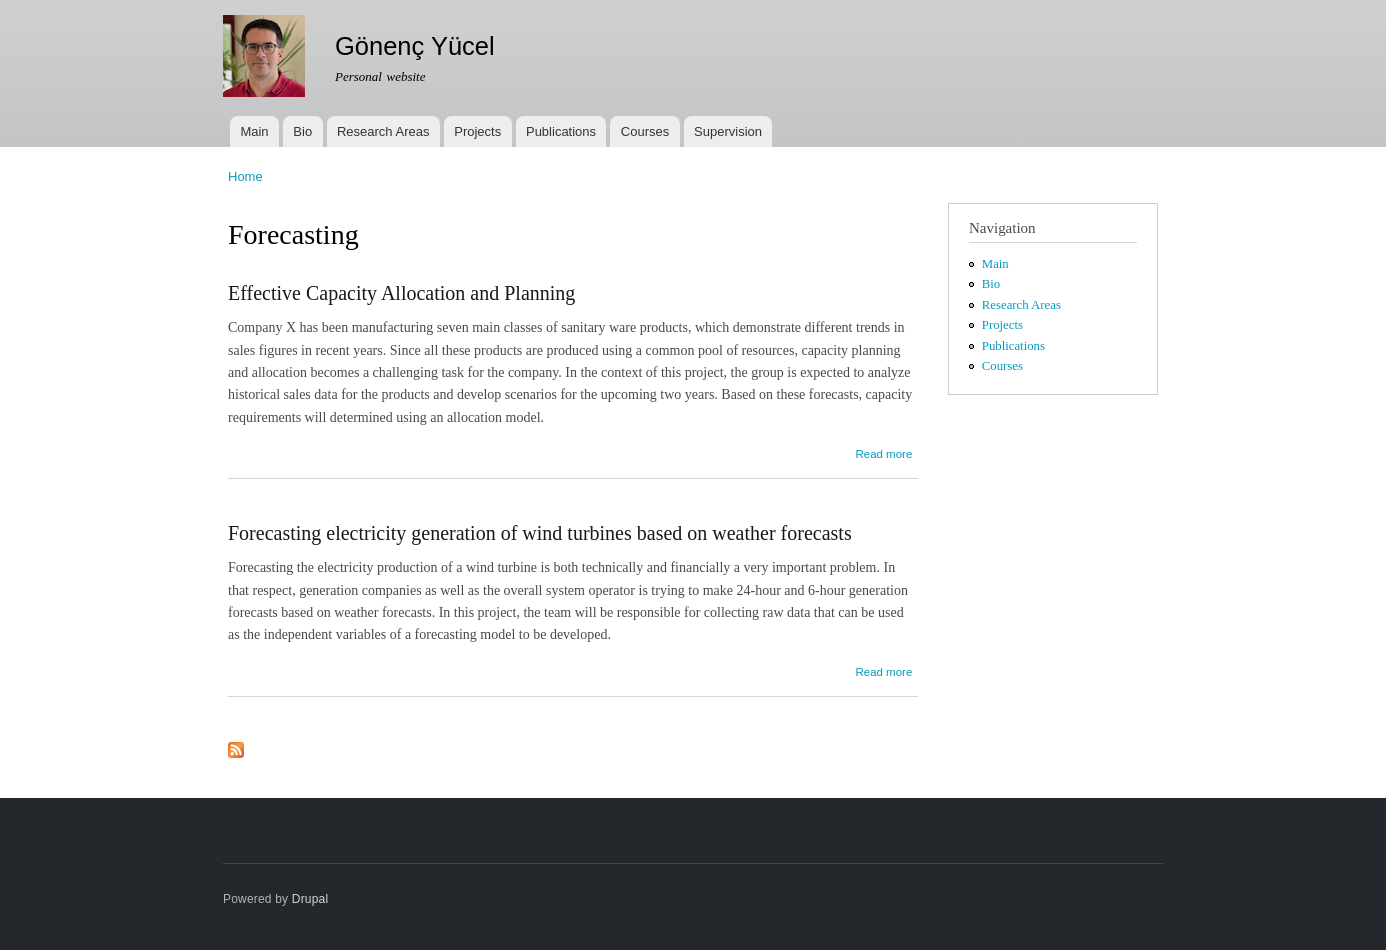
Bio (302, 131)
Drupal (310, 899)
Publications (561, 131)
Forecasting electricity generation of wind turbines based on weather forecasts (540, 533)
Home (245, 176)
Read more (883, 454)
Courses (645, 131)
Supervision (728, 131)
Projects (477, 131)
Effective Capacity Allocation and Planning (401, 293)
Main (254, 131)
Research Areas (383, 131)
